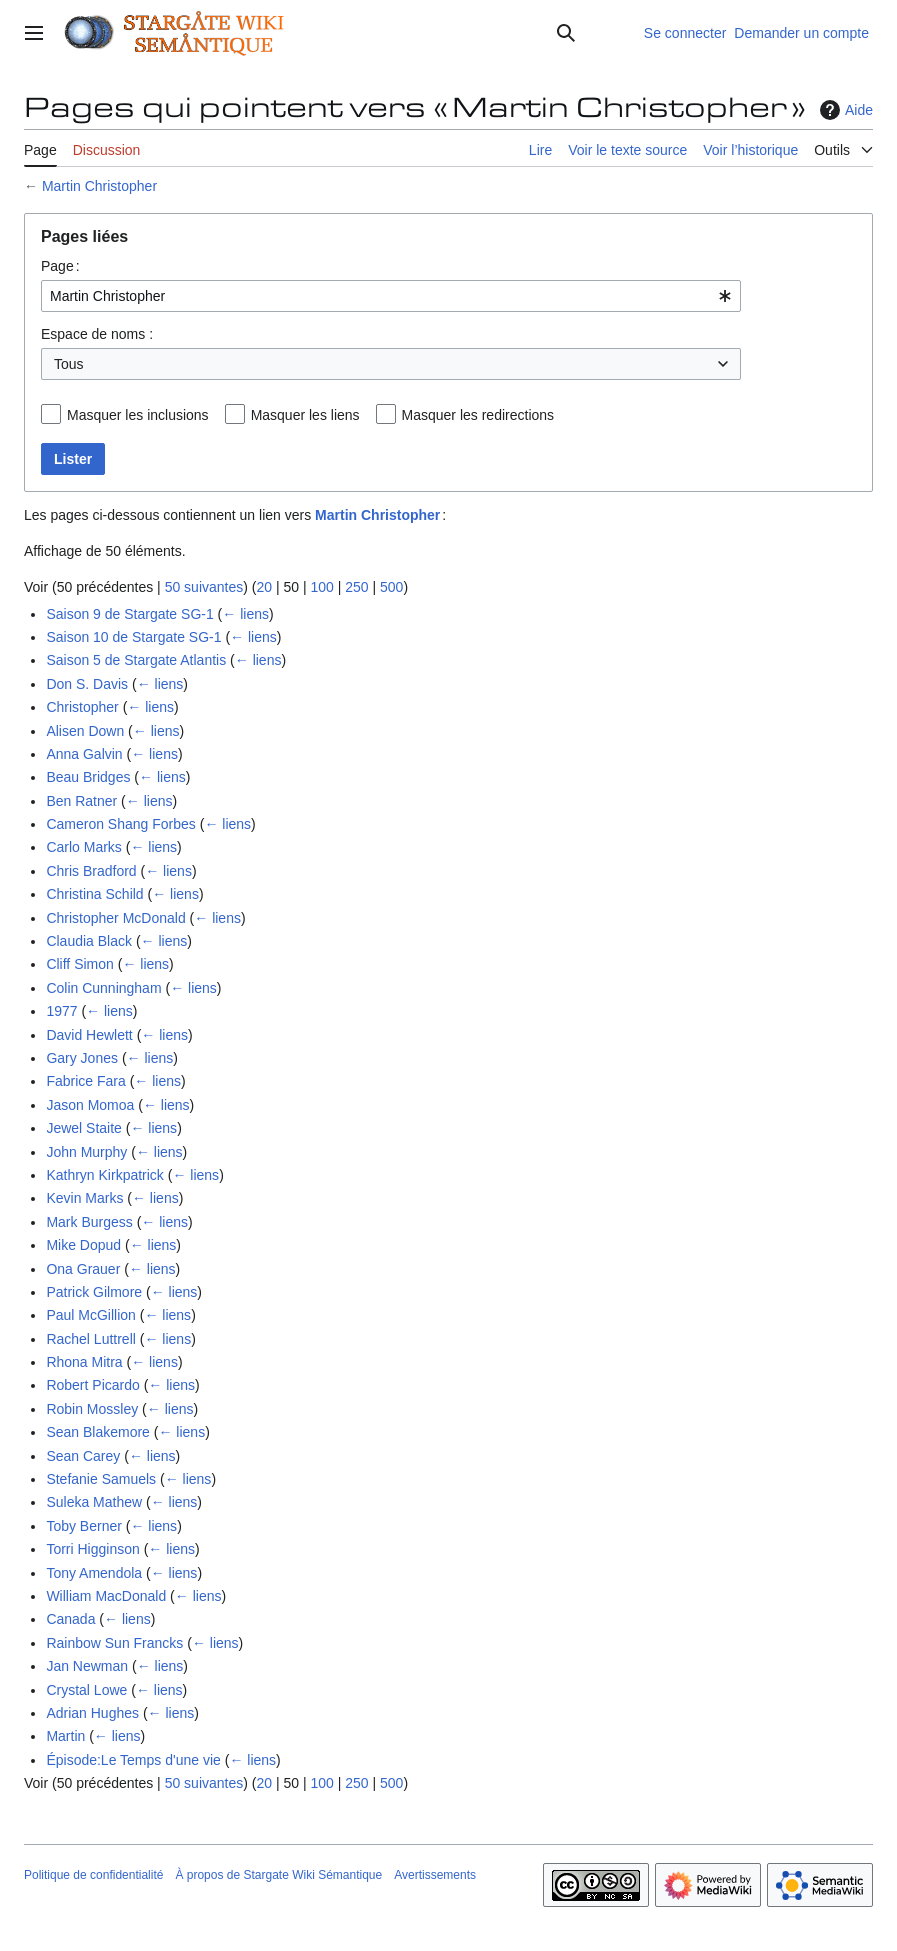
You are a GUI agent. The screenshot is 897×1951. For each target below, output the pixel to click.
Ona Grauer (83, 1269)
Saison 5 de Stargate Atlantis (136, 660)
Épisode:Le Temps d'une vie (133, 1760)
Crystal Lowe (86, 1690)
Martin (65, 1736)
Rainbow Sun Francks (114, 1643)
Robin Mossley (92, 1409)
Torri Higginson (92, 1549)
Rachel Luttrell (91, 1339)
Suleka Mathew (94, 1502)
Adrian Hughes (92, 1713)
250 (356, 587)
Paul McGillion (90, 1315)
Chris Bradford (91, 871)
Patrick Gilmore (94, 1292)
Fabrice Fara (85, 1081)
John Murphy (86, 1152)
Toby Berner (83, 1526)
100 (321, 587)
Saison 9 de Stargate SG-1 (129, 614)
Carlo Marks (83, 847)
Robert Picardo (92, 1385)
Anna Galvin (84, 754)
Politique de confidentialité (93, 1875)
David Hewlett (89, 1035)
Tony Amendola (94, 1573)
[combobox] (391, 296)
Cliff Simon (79, 964)
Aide (844, 110)
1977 (61, 1011)
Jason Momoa (90, 1105)
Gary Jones (82, 1058)
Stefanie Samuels (101, 1479)
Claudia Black (89, 941)
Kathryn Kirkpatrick (104, 1175)
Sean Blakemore (98, 1432)
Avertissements (435, 1875)
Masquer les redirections (478, 415)
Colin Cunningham (103, 988)
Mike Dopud (83, 1245)
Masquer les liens (305, 415)
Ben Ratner (81, 801)
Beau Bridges (88, 777)
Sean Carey (83, 1456)
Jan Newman (87, 1666)
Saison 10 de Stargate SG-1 (133, 637)
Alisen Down (85, 731)
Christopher (82, 707)
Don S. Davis (87, 684)
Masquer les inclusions (138, 415)
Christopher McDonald (115, 918)
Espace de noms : (97, 334)
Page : (60, 266)
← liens (245, 614)
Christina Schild (94, 894)
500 (391, 587)
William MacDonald (106, 1596)
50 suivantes (204, 587)
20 (264, 587)
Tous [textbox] (69, 364)
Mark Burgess (89, 1222)
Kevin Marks (84, 1198)
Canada (70, 1619)
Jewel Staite (83, 1128)
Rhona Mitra (84, 1362)
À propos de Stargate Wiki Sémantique (278, 1875)
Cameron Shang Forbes (120, 824)
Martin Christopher (99, 186)
